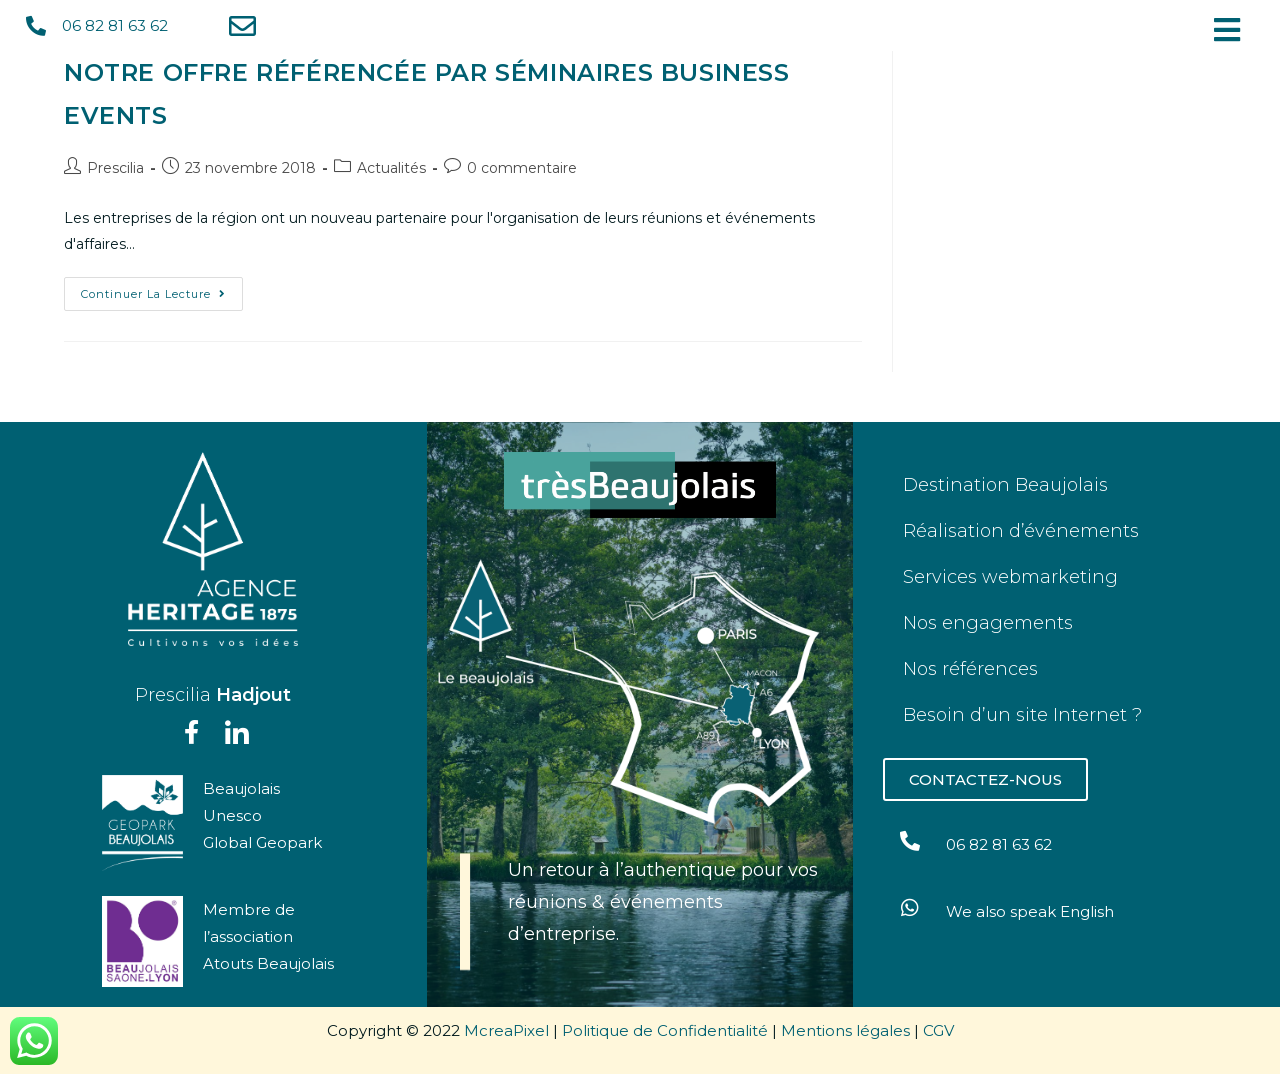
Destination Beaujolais (1005, 485)
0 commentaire (522, 168)
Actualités (391, 168)
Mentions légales (845, 1031)
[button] (1232, 30)
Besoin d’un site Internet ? (1022, 715)
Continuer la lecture (162, 289)
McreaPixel (506, 1031)
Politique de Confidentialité (665, 1031)
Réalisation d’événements (1021, 531)
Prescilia (115, 168)
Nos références (970, 669)
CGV (938, 1031)
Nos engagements (988, 623)
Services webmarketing (1010, 577)
